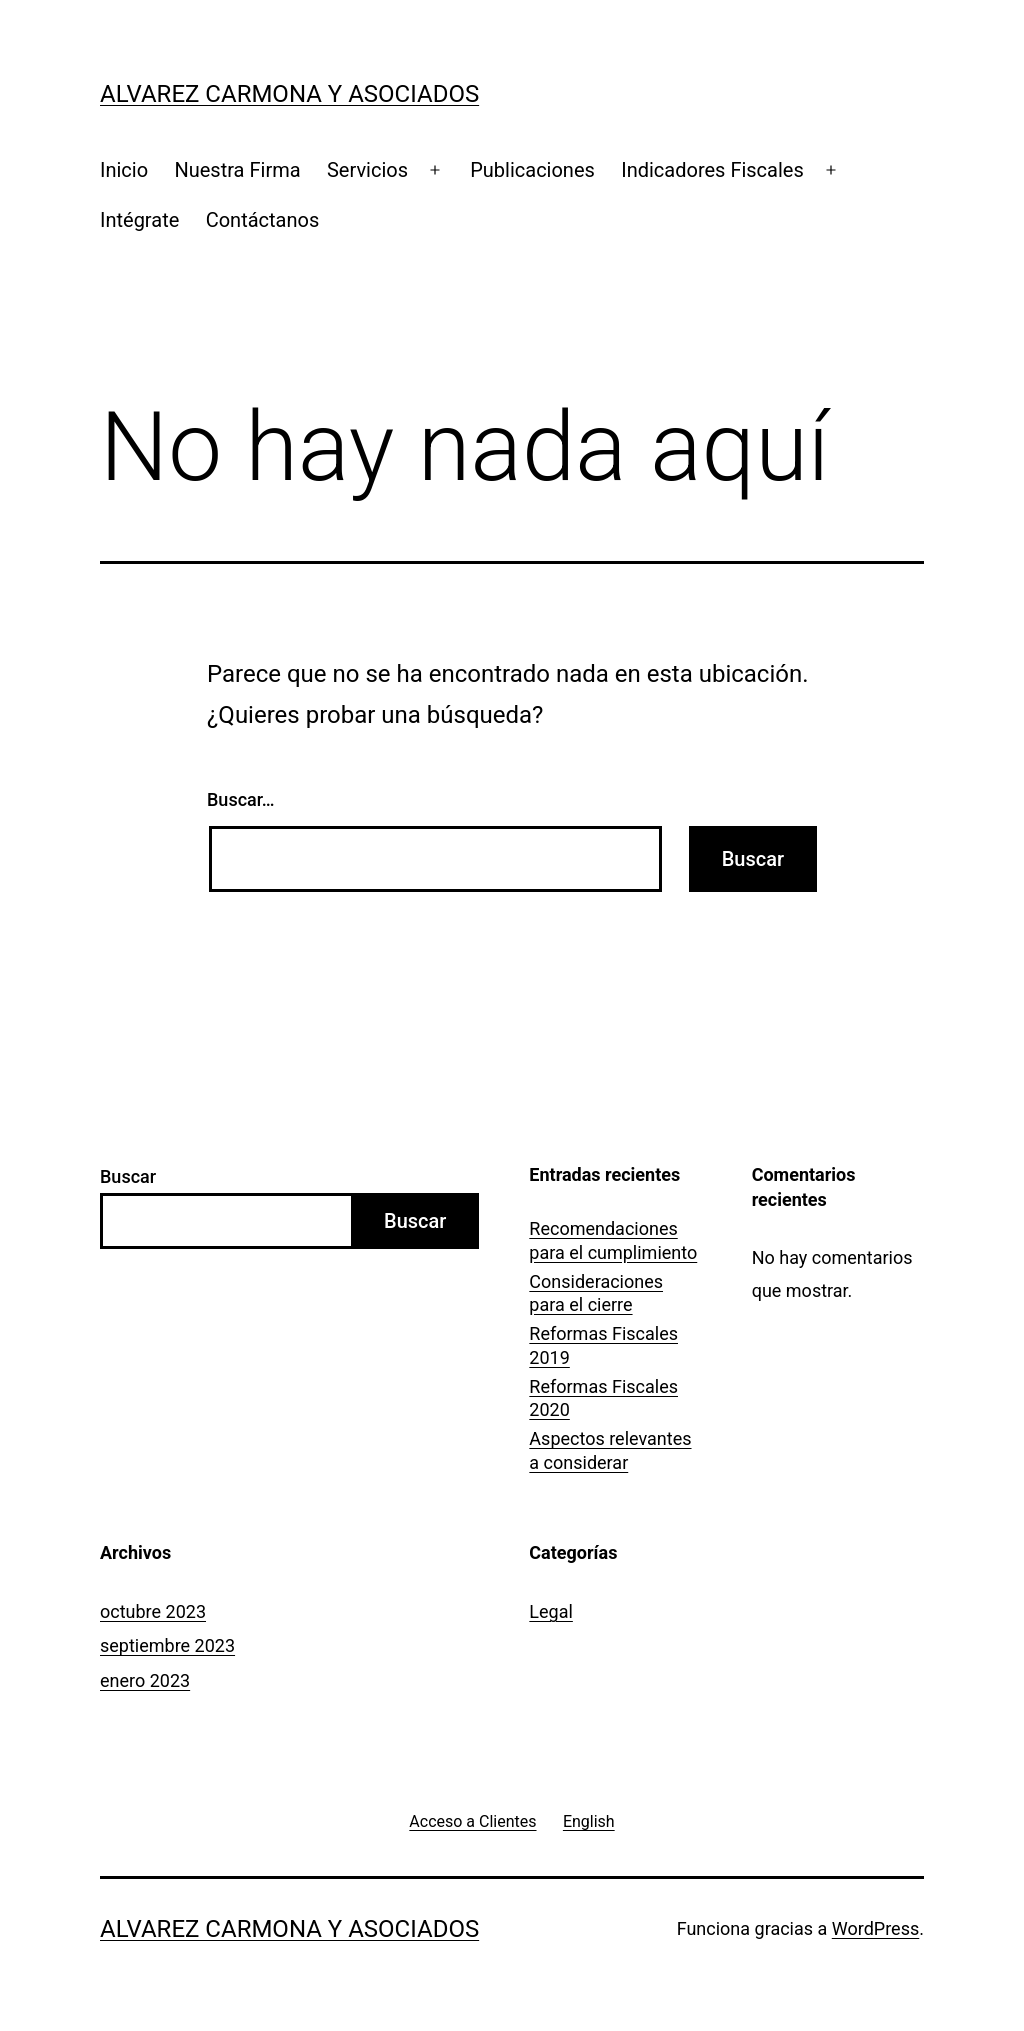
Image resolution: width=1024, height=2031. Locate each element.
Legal (551, 1611)
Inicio (124, 170)
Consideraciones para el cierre (596, 1293)
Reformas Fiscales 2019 (603, 1345)
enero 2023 (145, 1680)
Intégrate (139, 220)
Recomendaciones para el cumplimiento (613, 1240)
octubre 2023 (153, 1611)
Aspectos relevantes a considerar (610, 1450)
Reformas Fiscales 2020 (603, 1398)
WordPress (875, 1928)
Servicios (367, 170)
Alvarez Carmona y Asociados (289, 94)
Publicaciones (532, 170)
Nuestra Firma (237, 170)
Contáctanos (263, 220)
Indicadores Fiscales (712, 170)
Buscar (128, 1176)
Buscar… (241, 799)
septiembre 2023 (167, 1645)
